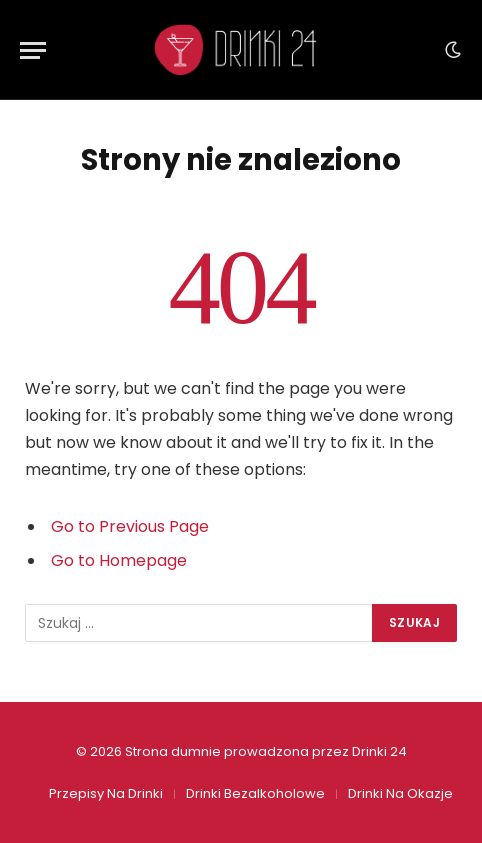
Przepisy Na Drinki (106, 793)
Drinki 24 (379, 751)
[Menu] (33, 50)
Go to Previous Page (130, 526)
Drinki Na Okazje (400, 793)
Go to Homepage (119, 560)
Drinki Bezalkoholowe (255, 793)
